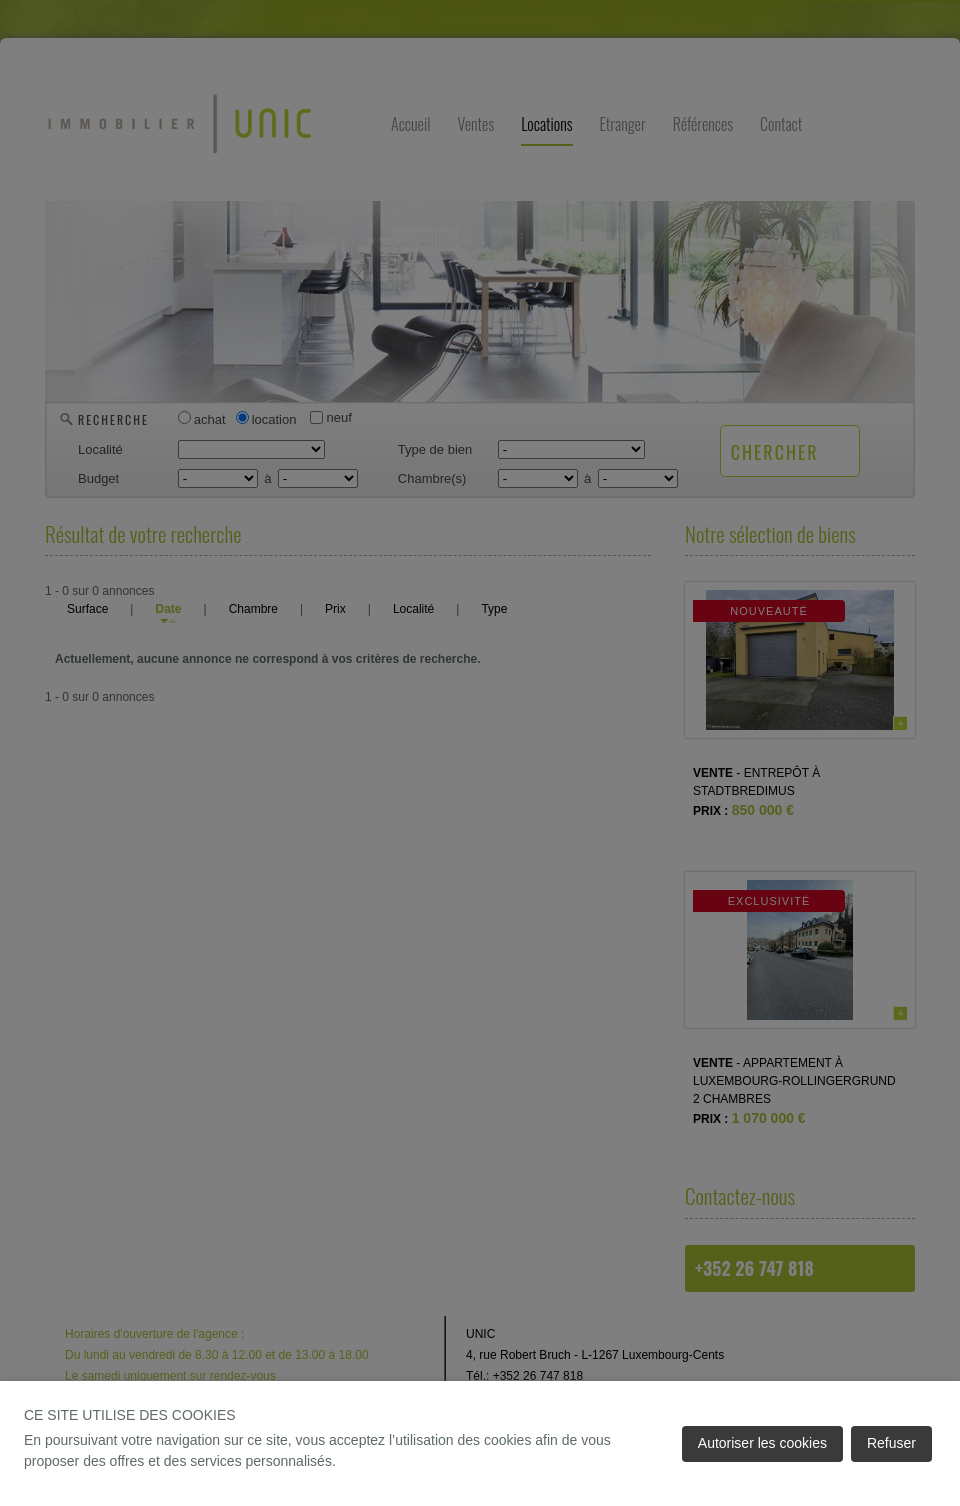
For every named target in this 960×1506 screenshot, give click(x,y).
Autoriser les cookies (762, 1443)
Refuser (891, 1443)
